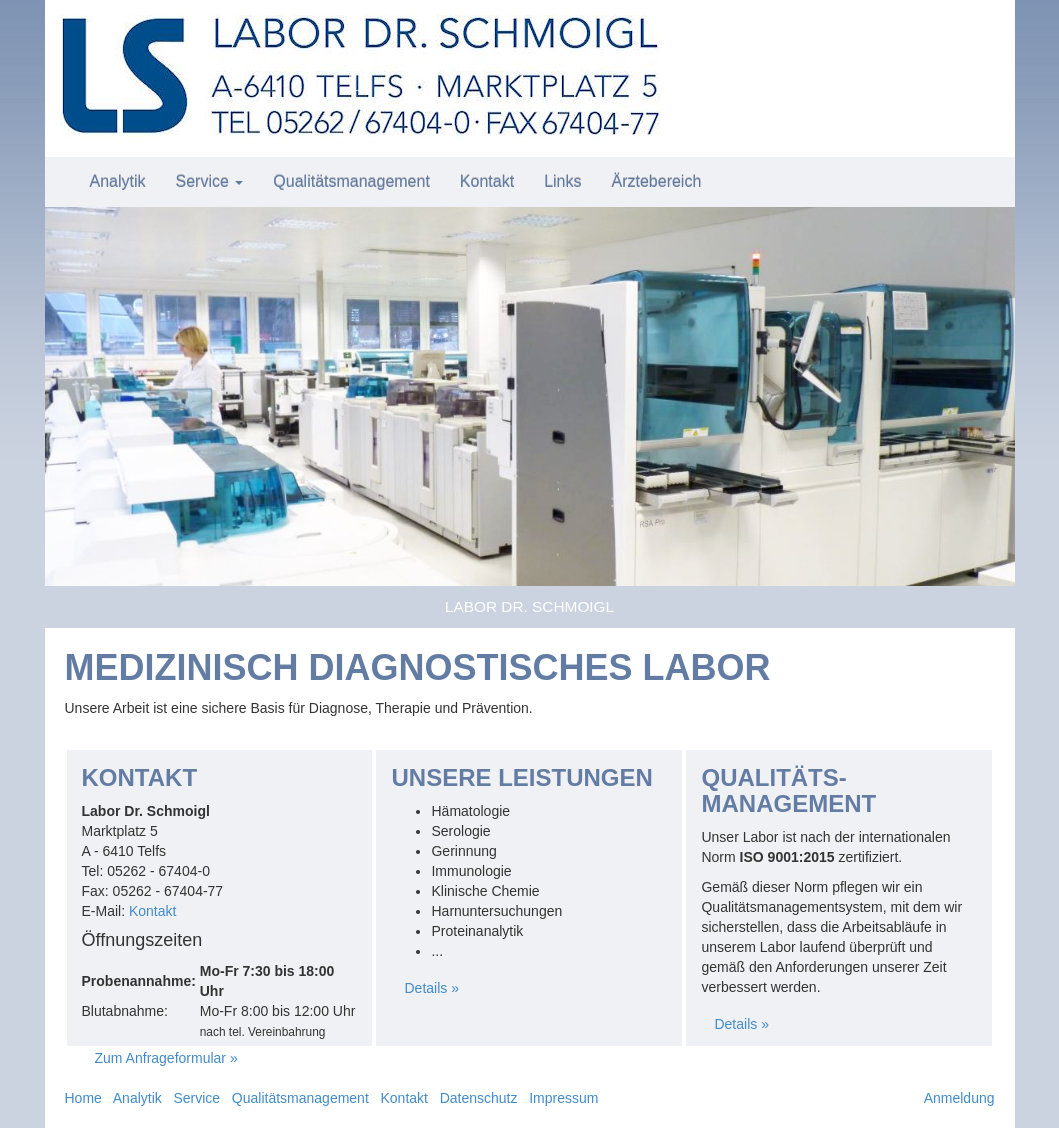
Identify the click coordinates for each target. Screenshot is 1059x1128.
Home (83, 1098)
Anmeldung (959, 1098)
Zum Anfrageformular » (166, 1058)
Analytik (118, 181)
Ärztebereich (656, 181)
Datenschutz (479, 1098)
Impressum (563, 1098)
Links (562, 181)
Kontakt (487, 181)
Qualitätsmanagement (351, 181)
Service (210, 181)
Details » (431, 988)
